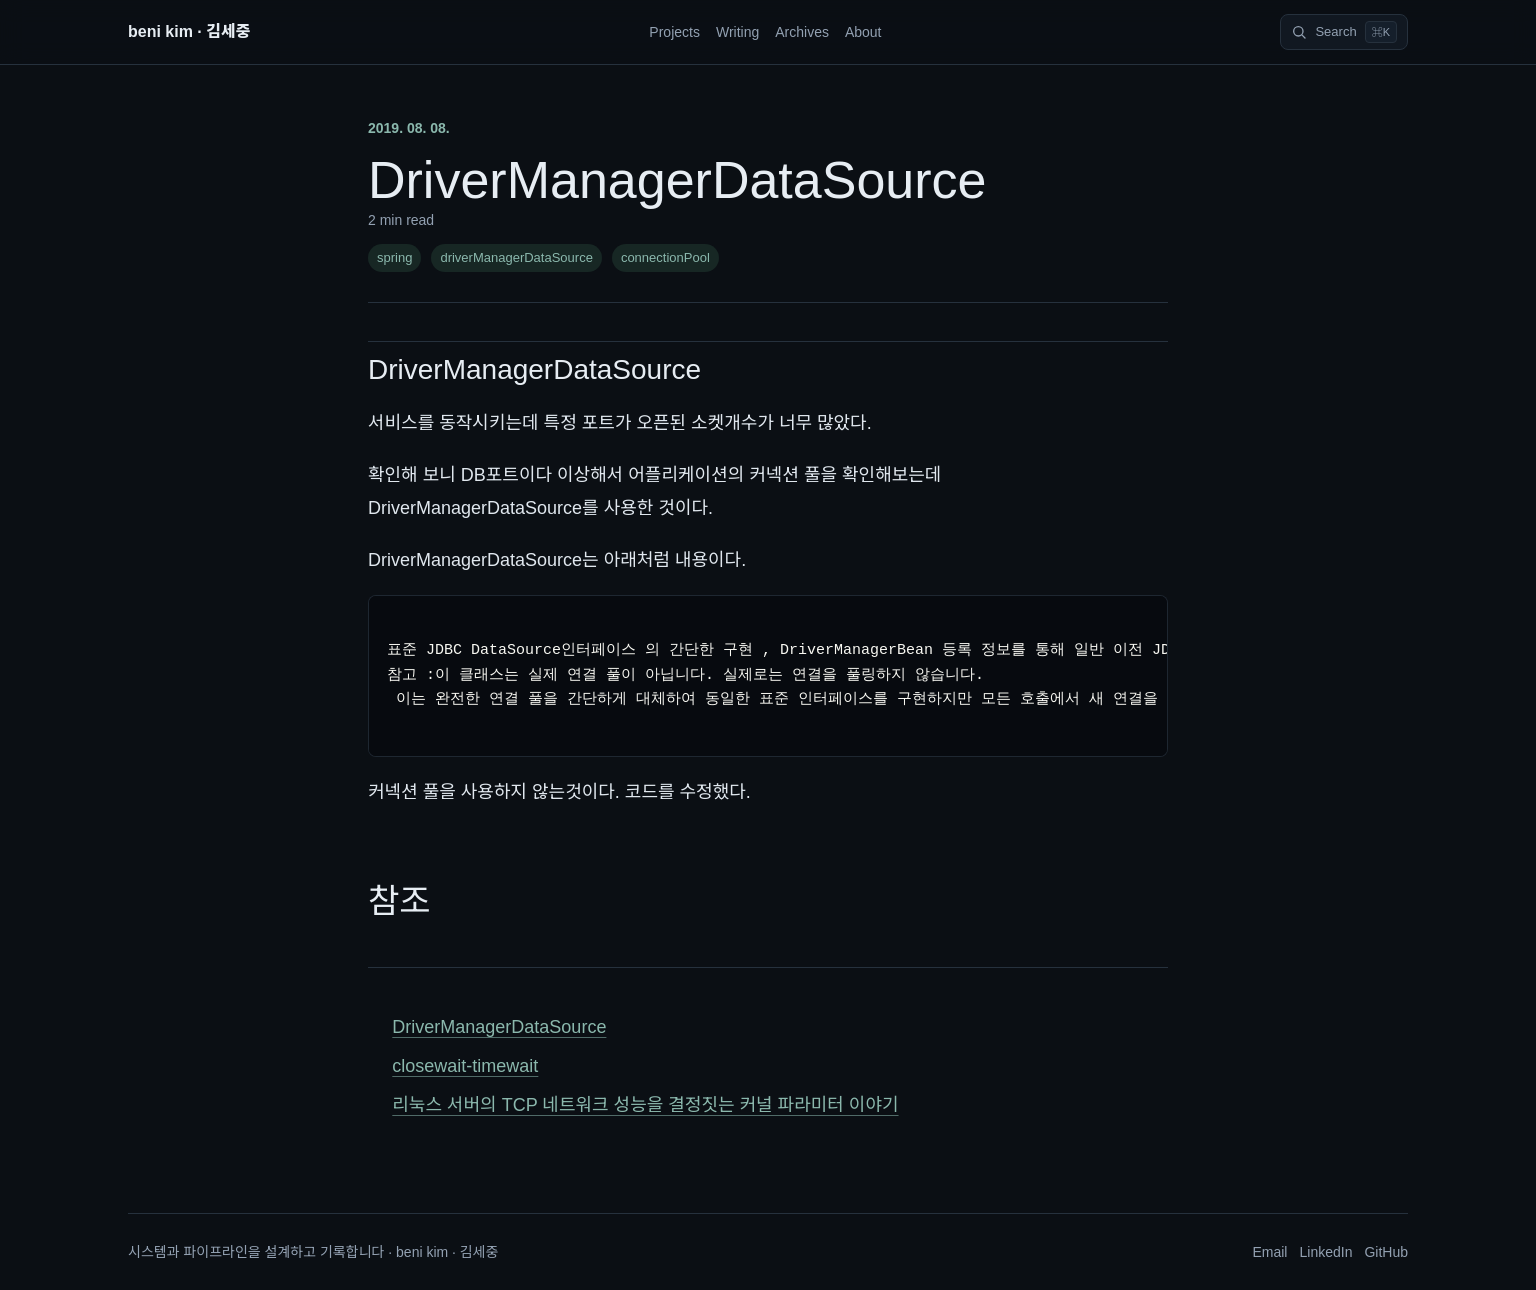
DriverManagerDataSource (534, 369)
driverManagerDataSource (516, 257)
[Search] (1344, 32)
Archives (802, 32)
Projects (674, 32)
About (863, 32)
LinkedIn (1325, 1252)
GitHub (1386, 1252)
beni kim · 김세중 (189, 31)
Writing (737, 32)
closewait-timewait (465, 1066)
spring (394, 257)
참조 (399, 901)
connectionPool (665, 257)
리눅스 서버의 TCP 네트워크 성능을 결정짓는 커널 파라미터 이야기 (645, 1105)
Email (1269, 1252)
